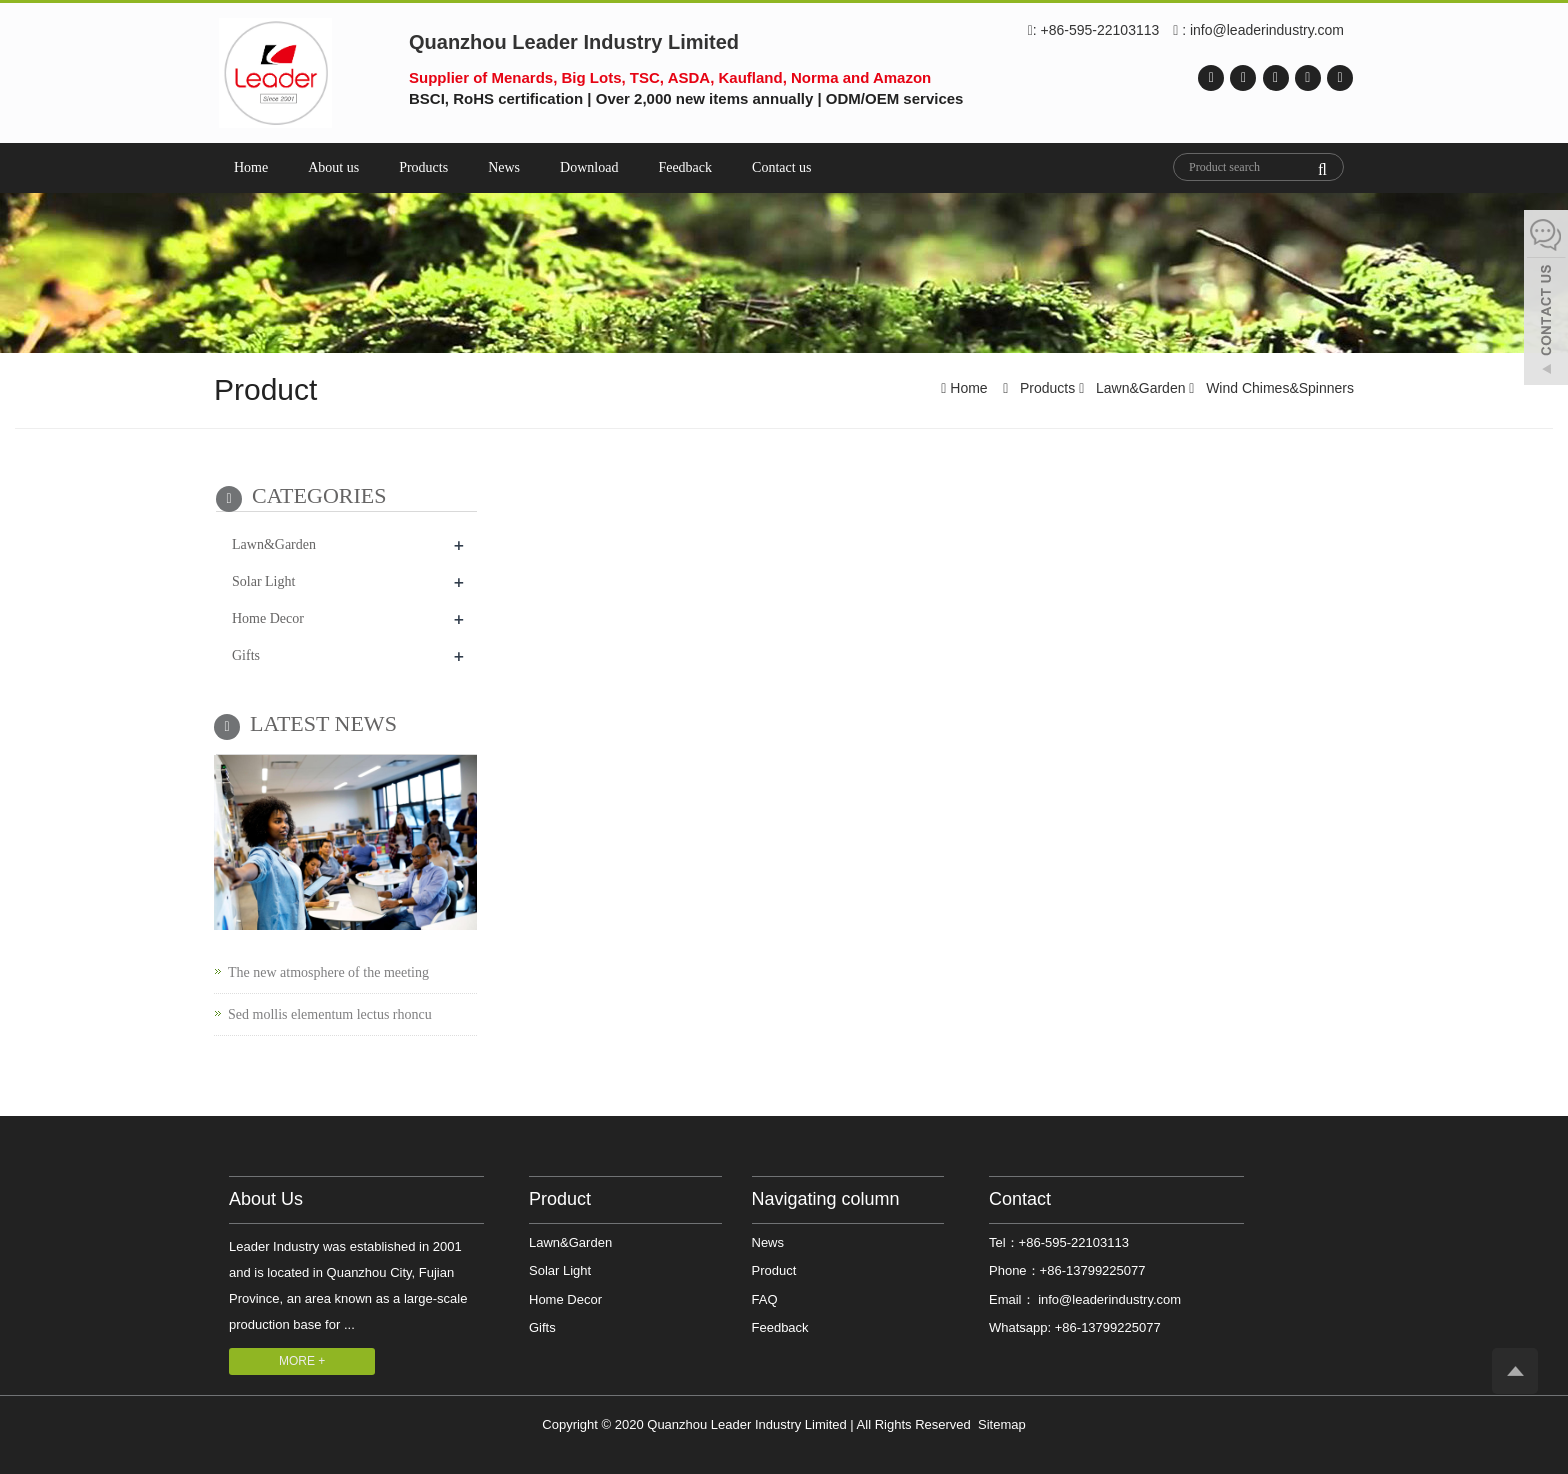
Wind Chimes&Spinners (1278, 388)
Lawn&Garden (1140, 388)
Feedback (685, 167)
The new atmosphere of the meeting (328, 972)
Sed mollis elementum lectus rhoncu (330, 1014)
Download (589, 167)
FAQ (765, 1299)
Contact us (782, 167)
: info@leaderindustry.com (1258, 31)
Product (560, 1199)
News (504, 167)
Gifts (246, 655)
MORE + (302, 1361)
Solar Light (263, 581)
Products (423, 167)
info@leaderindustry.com (1108, 1299)
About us (333, 167)
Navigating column (826, 1199)
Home (251, 167)
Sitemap (1002, 1424)
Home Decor (268, 618)
